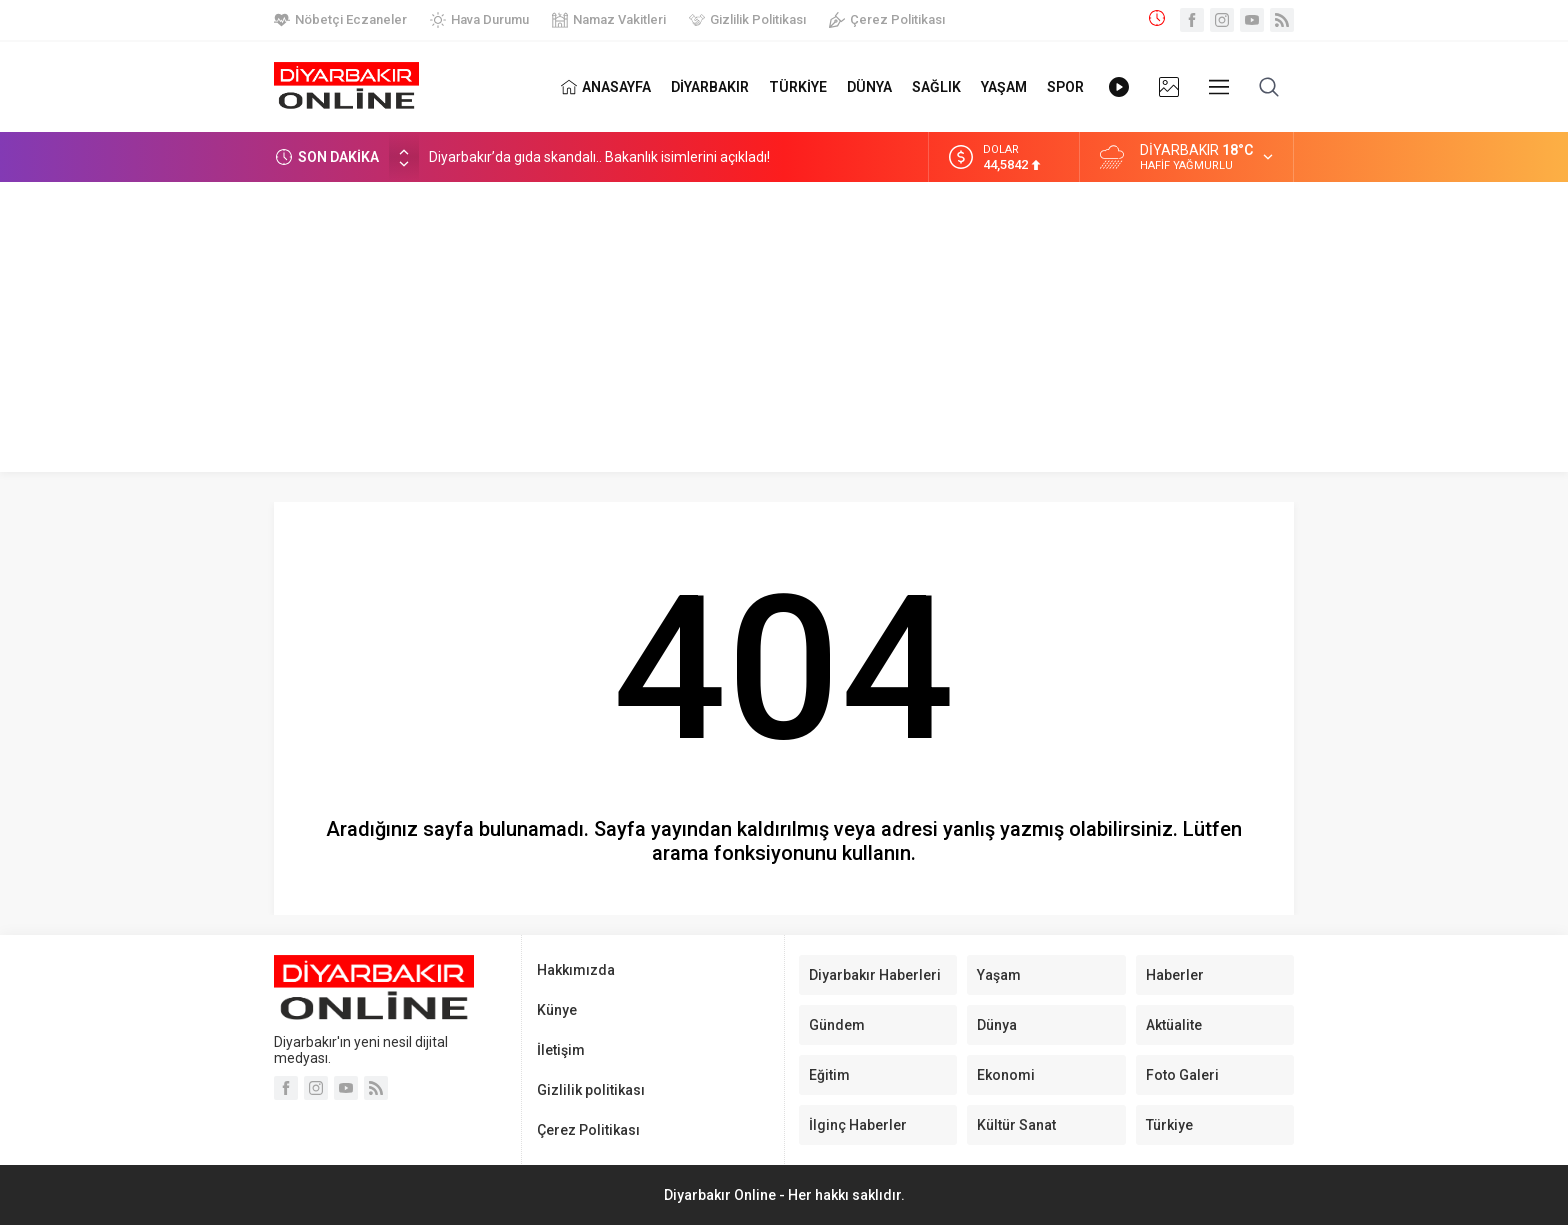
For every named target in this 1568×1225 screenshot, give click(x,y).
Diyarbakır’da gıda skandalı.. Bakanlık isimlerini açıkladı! (599, 157)
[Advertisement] (784, 332)
